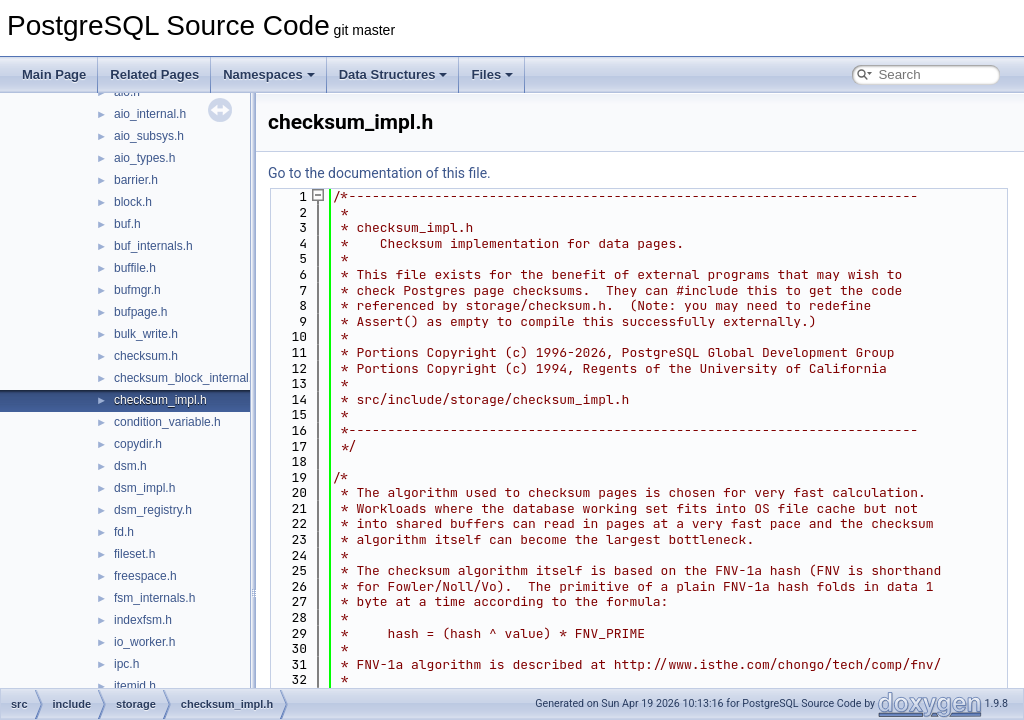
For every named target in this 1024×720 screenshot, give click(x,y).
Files (492, 74)
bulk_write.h (146, 334)
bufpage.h (140, 312)
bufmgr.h (137, 290)
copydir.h (138, 444)
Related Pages (154, 74)
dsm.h (130, 466)
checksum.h (146, 356)
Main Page (54, 74)
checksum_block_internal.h (186, 378)
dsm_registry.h (153, 510)
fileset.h (134, 554)
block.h (133, 202)
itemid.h (135, 686)
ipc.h (126, 664)
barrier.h (136, 180)
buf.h (127, 224)
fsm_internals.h (154, 598)
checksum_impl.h (160, 400)
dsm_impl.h (144, 488)
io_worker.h (144, 642)
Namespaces (269, 74)
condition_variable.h (167, 422)
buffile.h (135, 268)
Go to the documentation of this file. (379, 173)
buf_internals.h (153, 246)
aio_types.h (144, 158)
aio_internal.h (150, 114)
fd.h (124, 532)
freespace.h (145, 576)
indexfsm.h (143, 620)
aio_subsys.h (149, 136)
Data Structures (393, 74)
